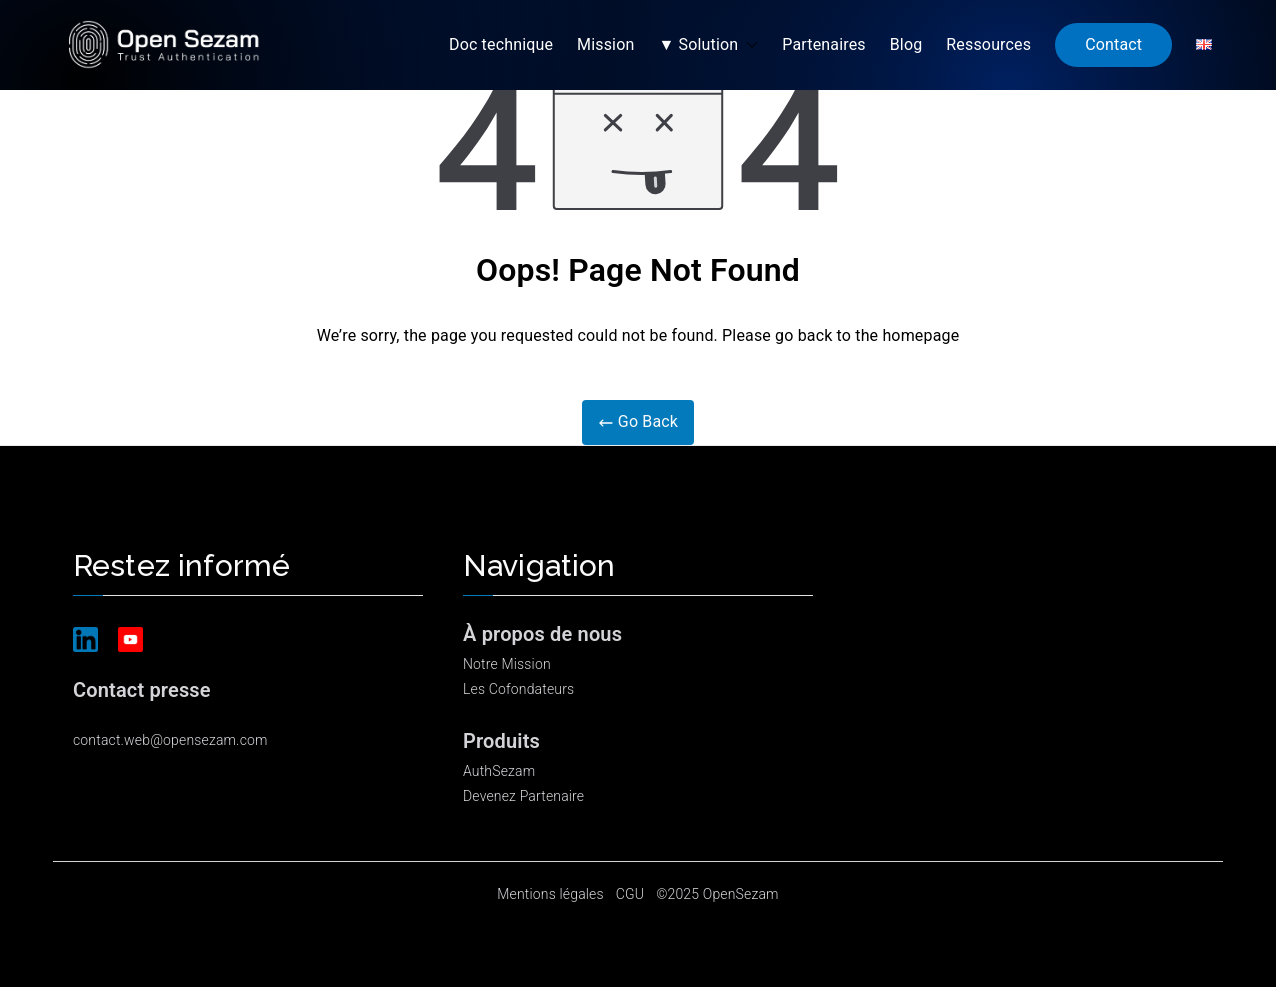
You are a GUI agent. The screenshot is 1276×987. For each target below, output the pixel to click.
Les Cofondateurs (518, 689)
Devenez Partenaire (523, 796)
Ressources (988, 44)
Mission (605, 44)
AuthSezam (499, 771)
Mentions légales (550, 894)
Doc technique (501, 44)
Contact (1113, 44)
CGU (630, 894)
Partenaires (823, 44)
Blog (906, 44)
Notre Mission (507, 664)
